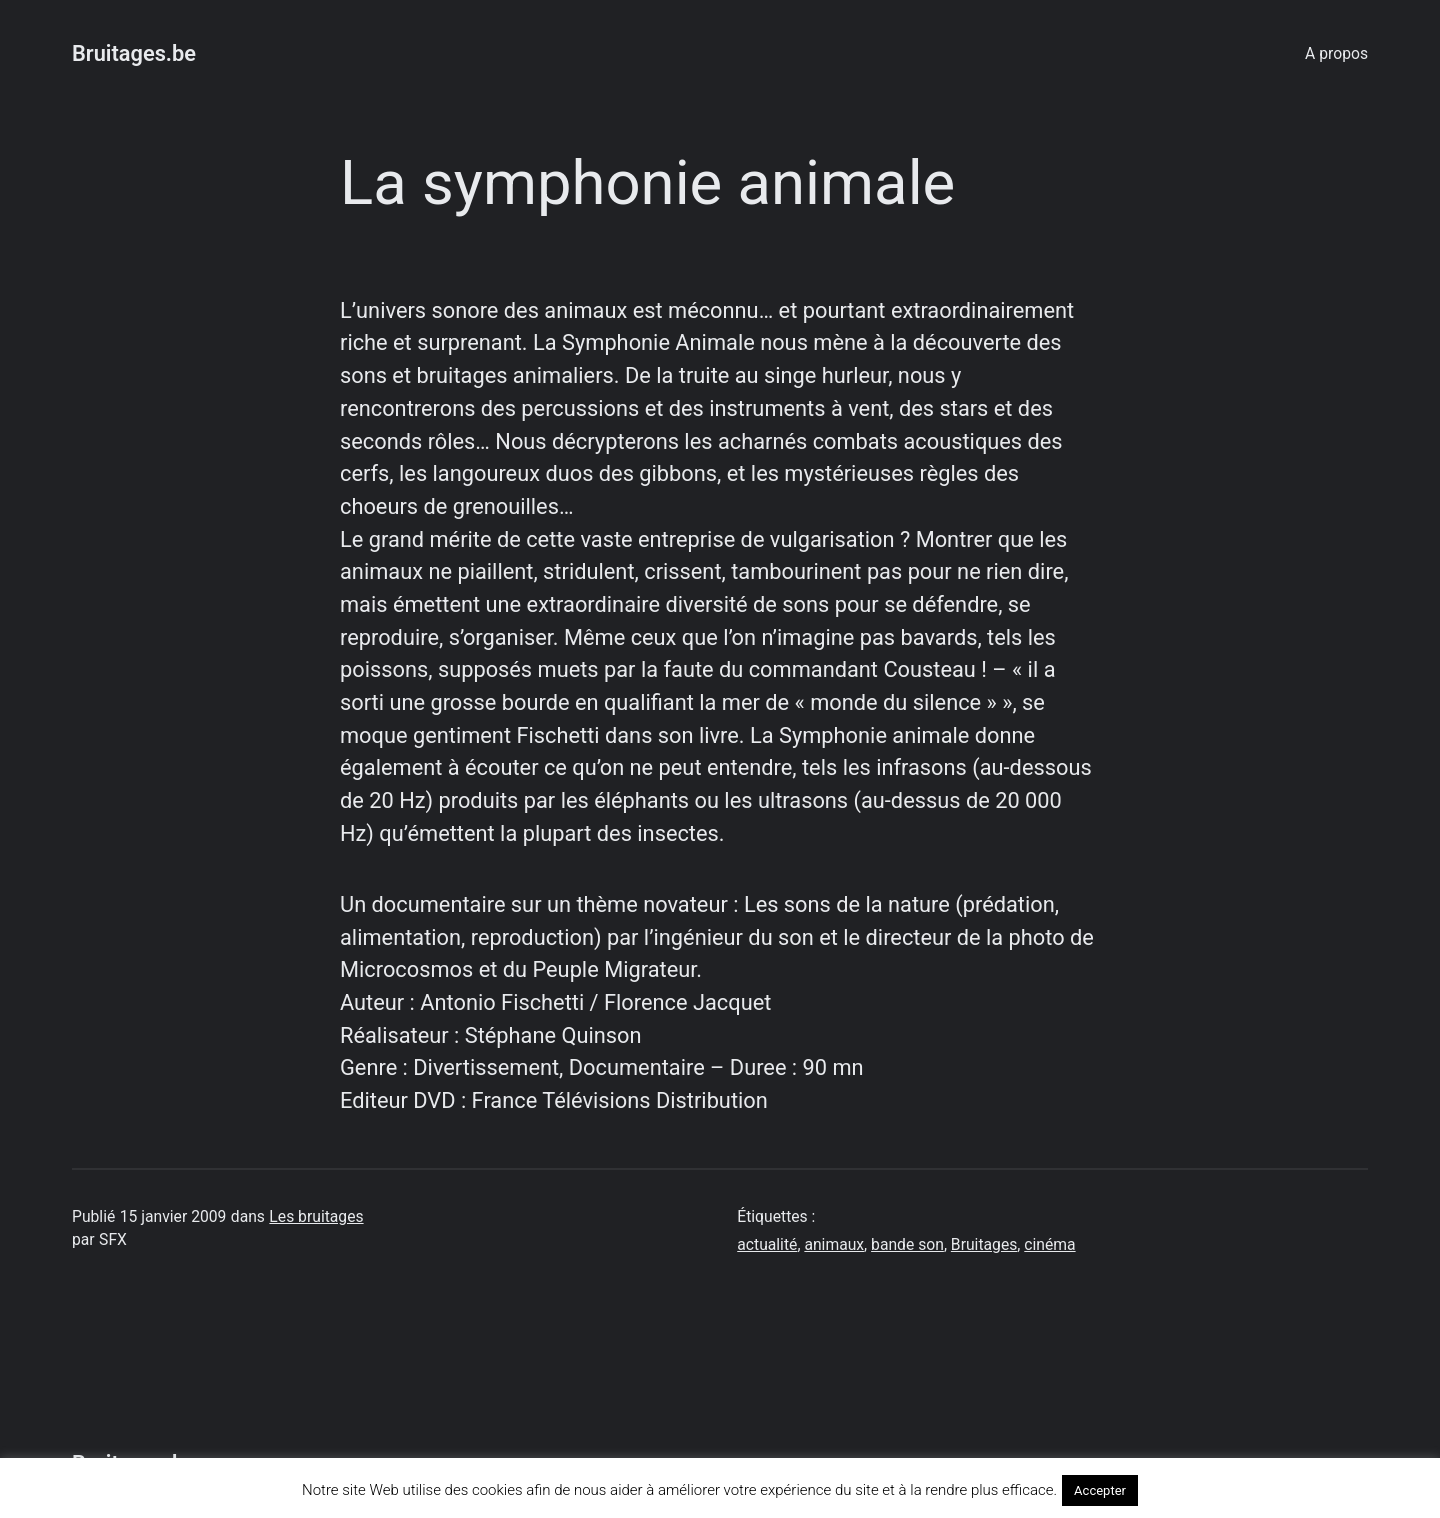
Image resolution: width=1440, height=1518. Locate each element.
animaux (834, 1244)
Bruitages (984, 1244)
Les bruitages (316, 1216)
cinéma (1049, 1244)
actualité (767, 1244)
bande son (907, 1244)
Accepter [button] (1100, 1490)
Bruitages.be (134, 53)
